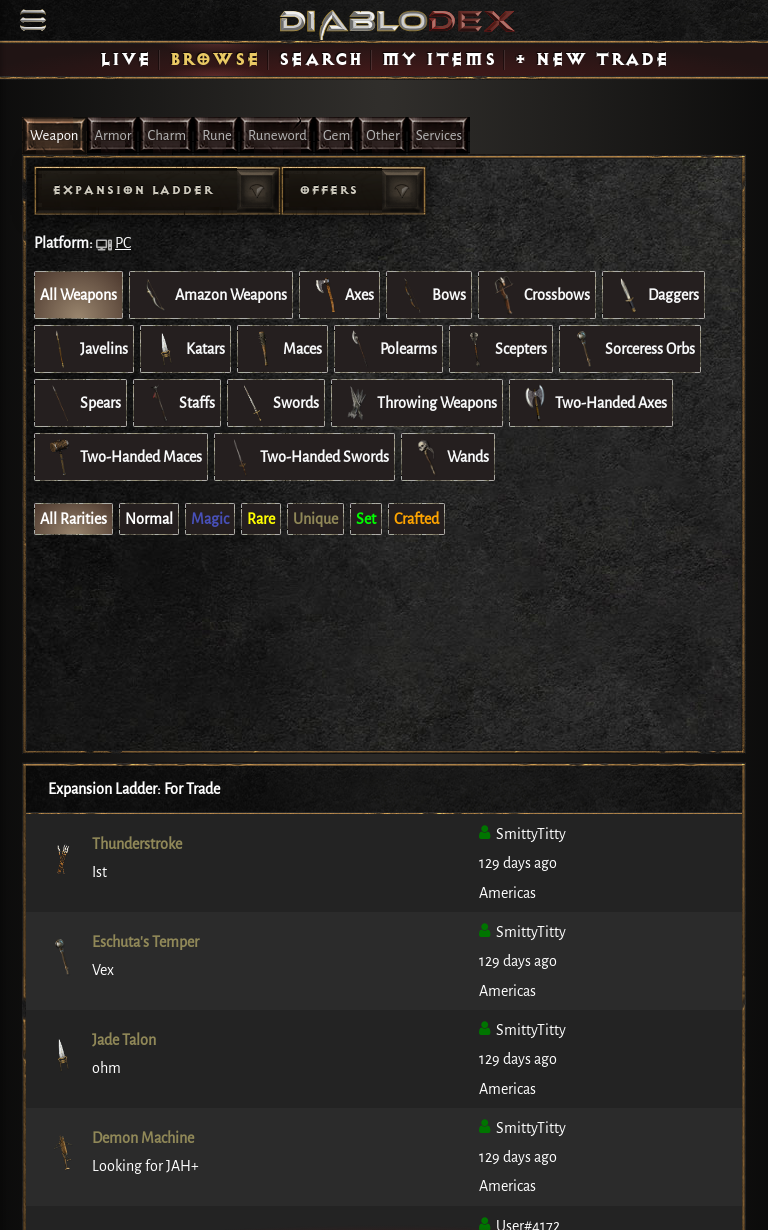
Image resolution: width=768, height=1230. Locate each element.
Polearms (388, 349)
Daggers (653, 295)
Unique (315, 519)
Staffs (177, 403)
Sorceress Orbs (630, 349)
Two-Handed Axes (591, 403)
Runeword (277, 135)
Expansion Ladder (132, 190)
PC (123, 243)
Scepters (501, 349)
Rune (217, 135)
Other (382, 135)
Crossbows (537, 295)
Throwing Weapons (417, 403)
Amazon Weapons (211, 295)
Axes (339, 295)
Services (439, 135)
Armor (113, 135)
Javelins (84, 349)
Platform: (63, 243)
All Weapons (78, 295)
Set (366, 519)
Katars (185, 349)
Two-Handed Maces (121, 457)
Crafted (416, 519)
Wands (448, 457)
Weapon (54, 135)
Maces (282, 349)
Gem (336, 135)
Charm (166, 135)
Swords (276, 403)
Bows (429, 295)
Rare (261, 519)
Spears (80, 403)
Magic (210, 519)
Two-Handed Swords (304, 457)
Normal (149, 519)
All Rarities (73, 519)
